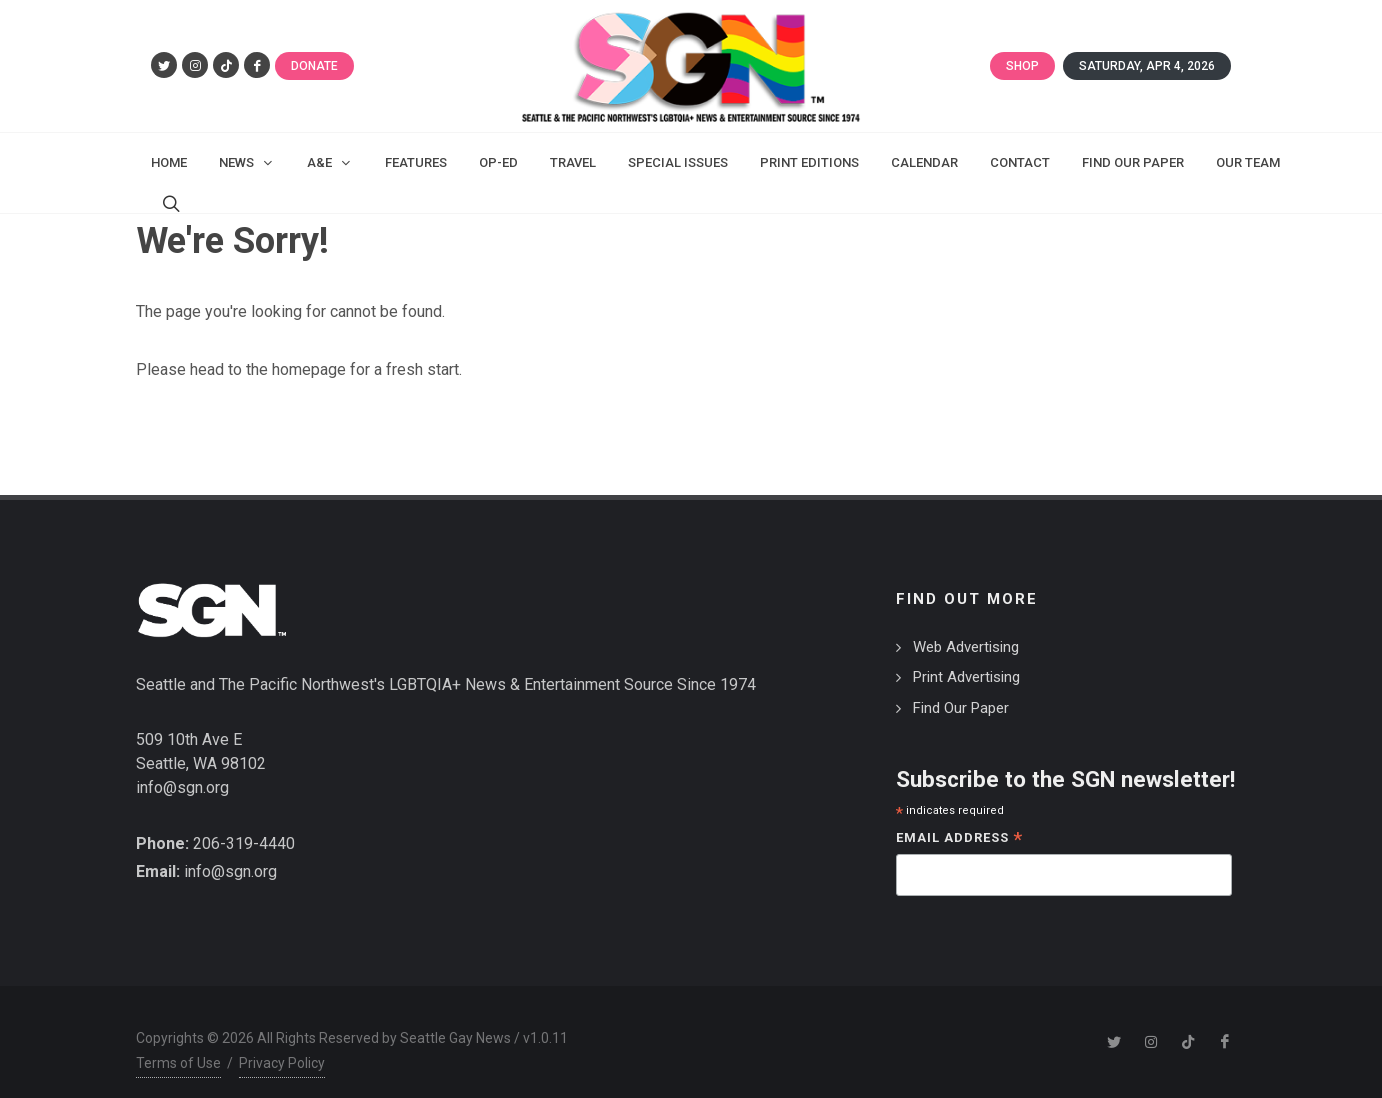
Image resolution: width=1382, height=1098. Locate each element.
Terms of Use (178, 1043)
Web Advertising (966, 627)
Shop (1022, 66)
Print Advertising (966, 657)
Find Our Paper (961, 688)
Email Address (959, 819)
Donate (314, 66)
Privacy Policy (282, 1043)
